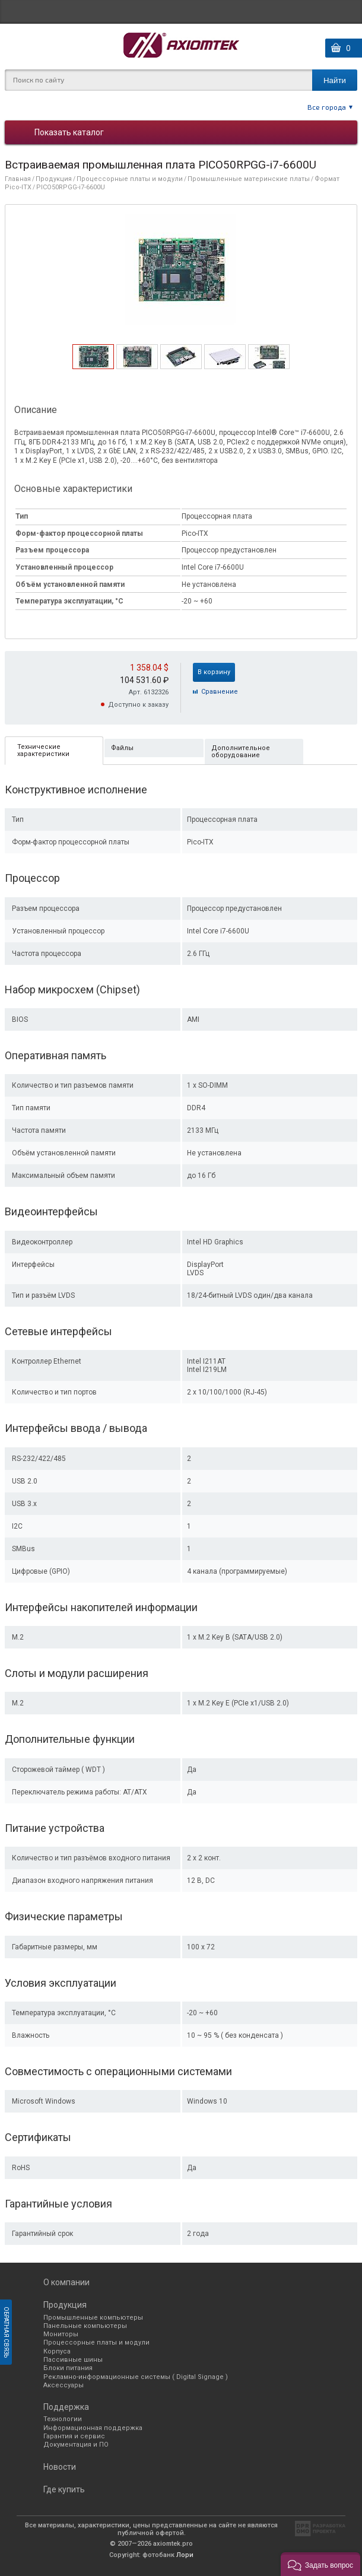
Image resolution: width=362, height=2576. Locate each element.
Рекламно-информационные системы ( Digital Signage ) (135, 2377)
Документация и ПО (76, 2444)
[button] (320, 2564)
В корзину (214, 672)
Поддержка (66, 2407)
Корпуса (57, 2351)
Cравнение (219, 691)
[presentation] (93, 365)
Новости (59, 2467)
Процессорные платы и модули (130, 179)
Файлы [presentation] (122, 748)
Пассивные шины (73, 2360)
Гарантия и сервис (74, 2436)
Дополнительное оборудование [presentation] (240, 751)
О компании (66, 2282)
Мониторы (60, 2334)
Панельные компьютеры (85, 2326)
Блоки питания (68, 2368)
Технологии (62, 2419)
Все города (326, 107)
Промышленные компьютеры (93, 2317)
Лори (184, 2555)
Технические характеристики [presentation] (43, 750)
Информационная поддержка (92, 2428)
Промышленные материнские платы (249, 179)
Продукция (54, 179)
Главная (18, 179)
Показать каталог (69, 132)
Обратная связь (6, 2332)
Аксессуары (63, 2385)
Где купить (64, 2489)
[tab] (93, 356)
